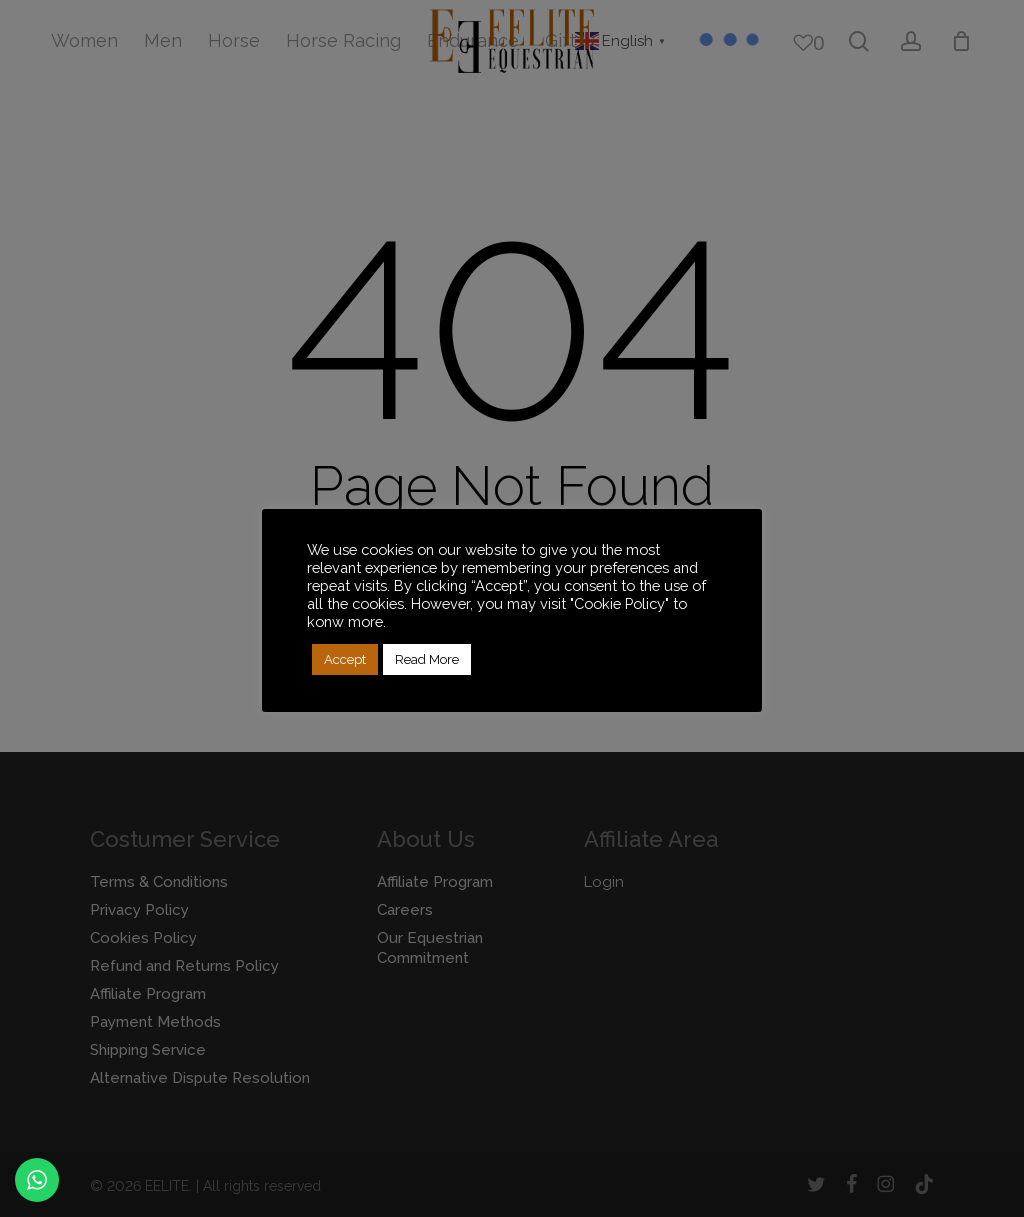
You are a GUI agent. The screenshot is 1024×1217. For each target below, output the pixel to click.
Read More (427, 659)
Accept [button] (345, 659)
